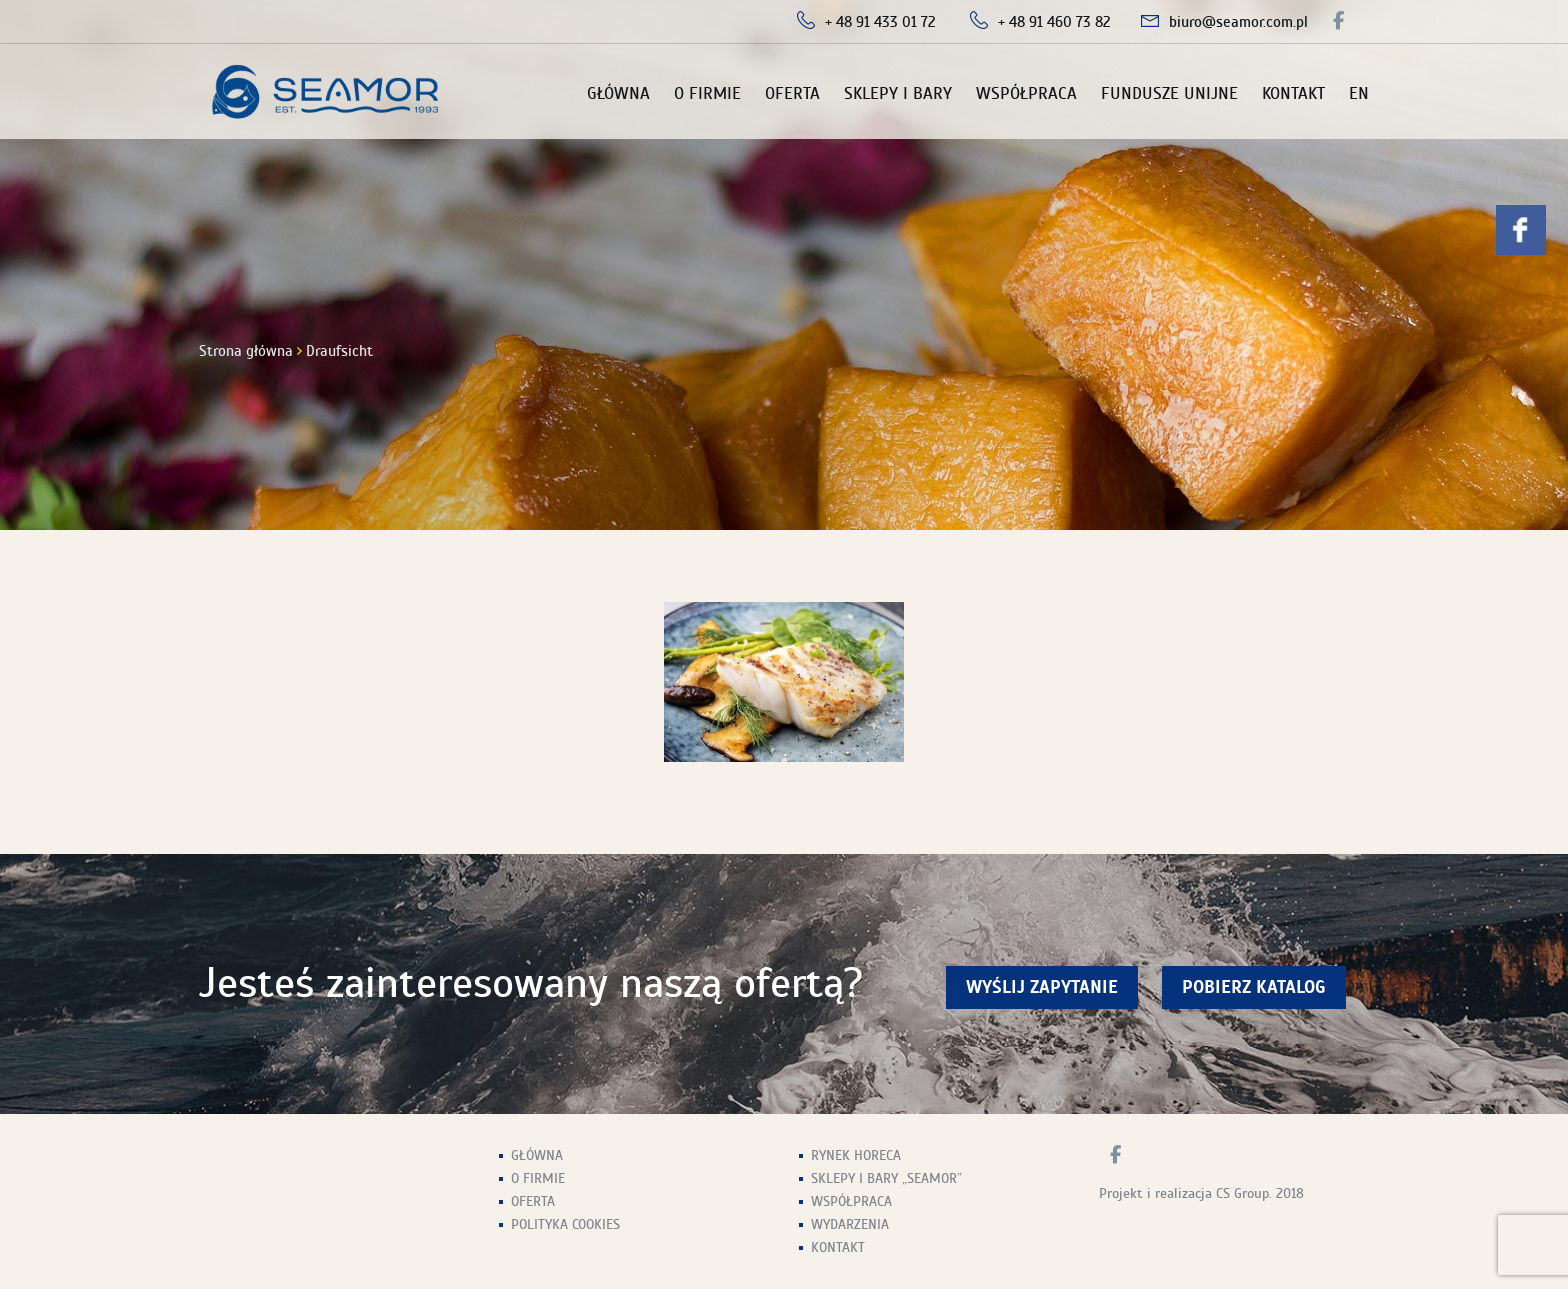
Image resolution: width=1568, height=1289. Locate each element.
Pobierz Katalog (1254, 987)
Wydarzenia (850, 1224)
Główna (618, 93)
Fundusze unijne (1169, 93)
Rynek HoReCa (856, 1155)
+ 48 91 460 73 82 (1054, 22)
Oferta (792, 93)
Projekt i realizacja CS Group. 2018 (1201, 1193)
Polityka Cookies (565, 1224)
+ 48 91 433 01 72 (880, 22)
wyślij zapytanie (1042, 987)
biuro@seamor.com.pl (1238, 22)
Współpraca (1026, 93)
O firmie (707, 93)
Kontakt (1293, 93)
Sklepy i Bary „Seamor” (886, 1178)
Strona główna (246, 351)
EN (1359, 93)
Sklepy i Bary (898, 93)
